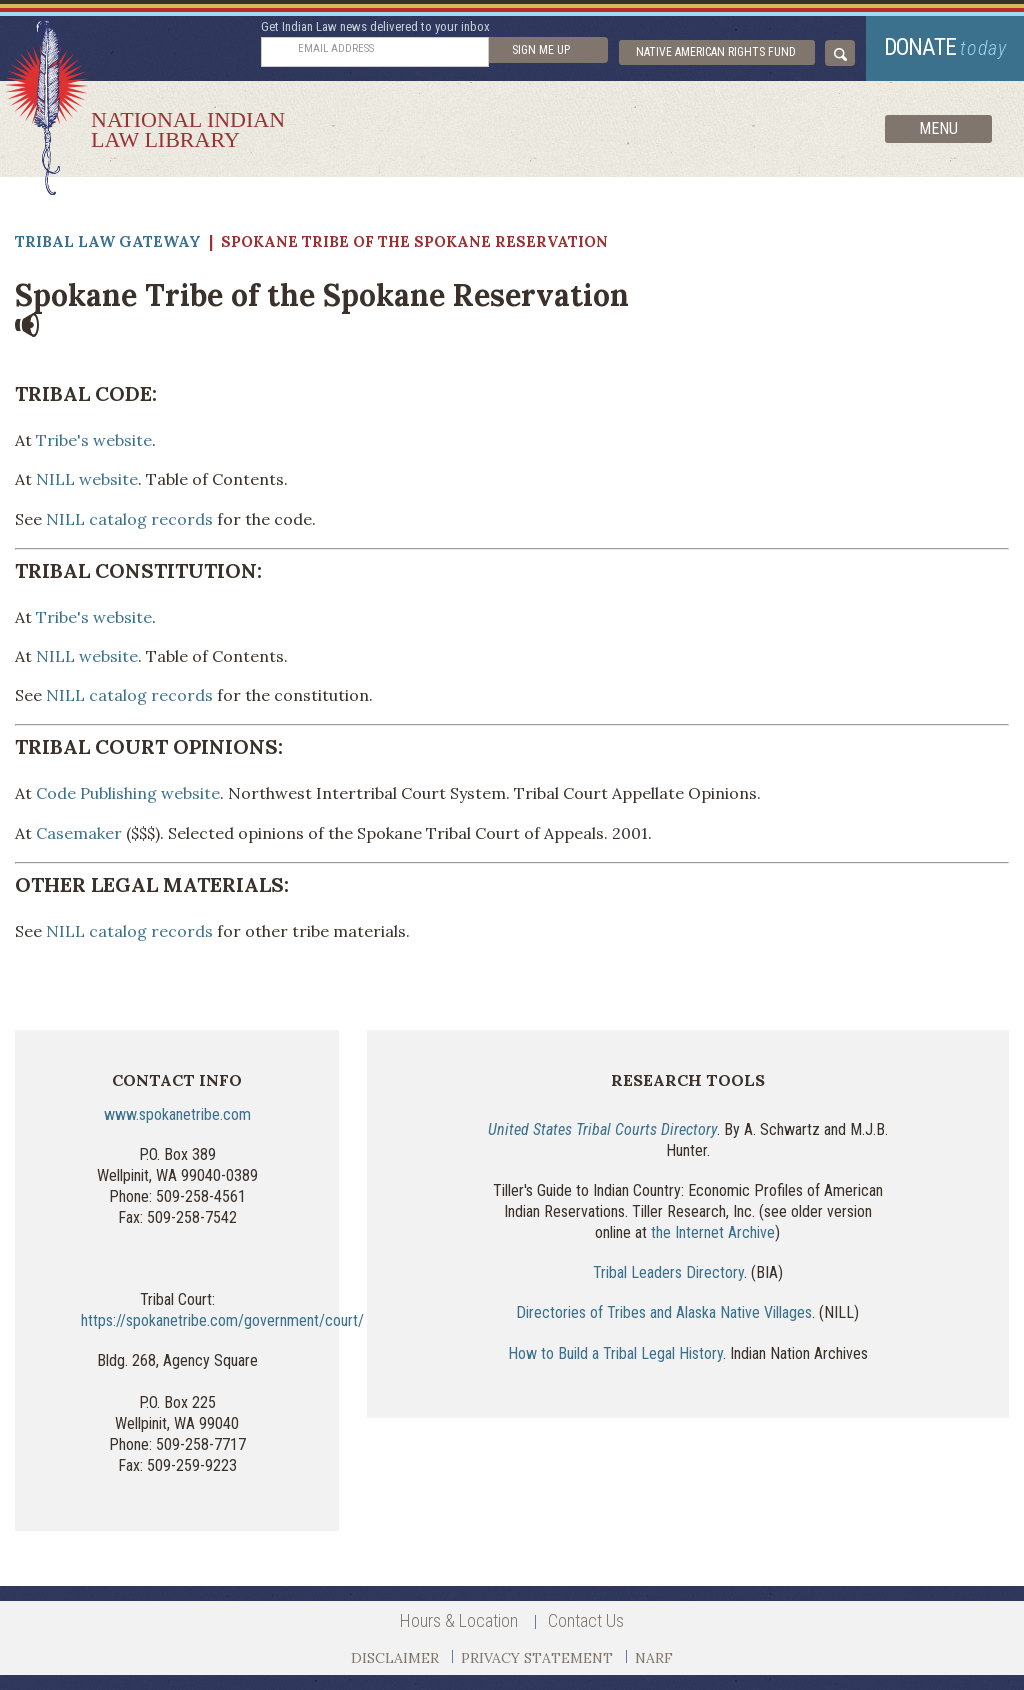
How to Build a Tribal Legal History (615, 1353)
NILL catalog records (129, 519)
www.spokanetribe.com (177, 1114)
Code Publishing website (128, 793)
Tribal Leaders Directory (668, 1272)
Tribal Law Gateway (108, 241)
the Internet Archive (713, 1232)
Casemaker (79, 833)
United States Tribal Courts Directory (602, 1129)
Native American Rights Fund (716, 52)
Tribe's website (94, 440)
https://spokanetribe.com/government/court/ (222, 1320)
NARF (654, 1658)
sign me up (541, 50)
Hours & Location (459, 1620)
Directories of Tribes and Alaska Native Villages (664, 1312)
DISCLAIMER (395, 1658)
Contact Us (586, 1620)
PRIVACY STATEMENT (537, 1658)
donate (945, 47)
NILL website (87, 479)
